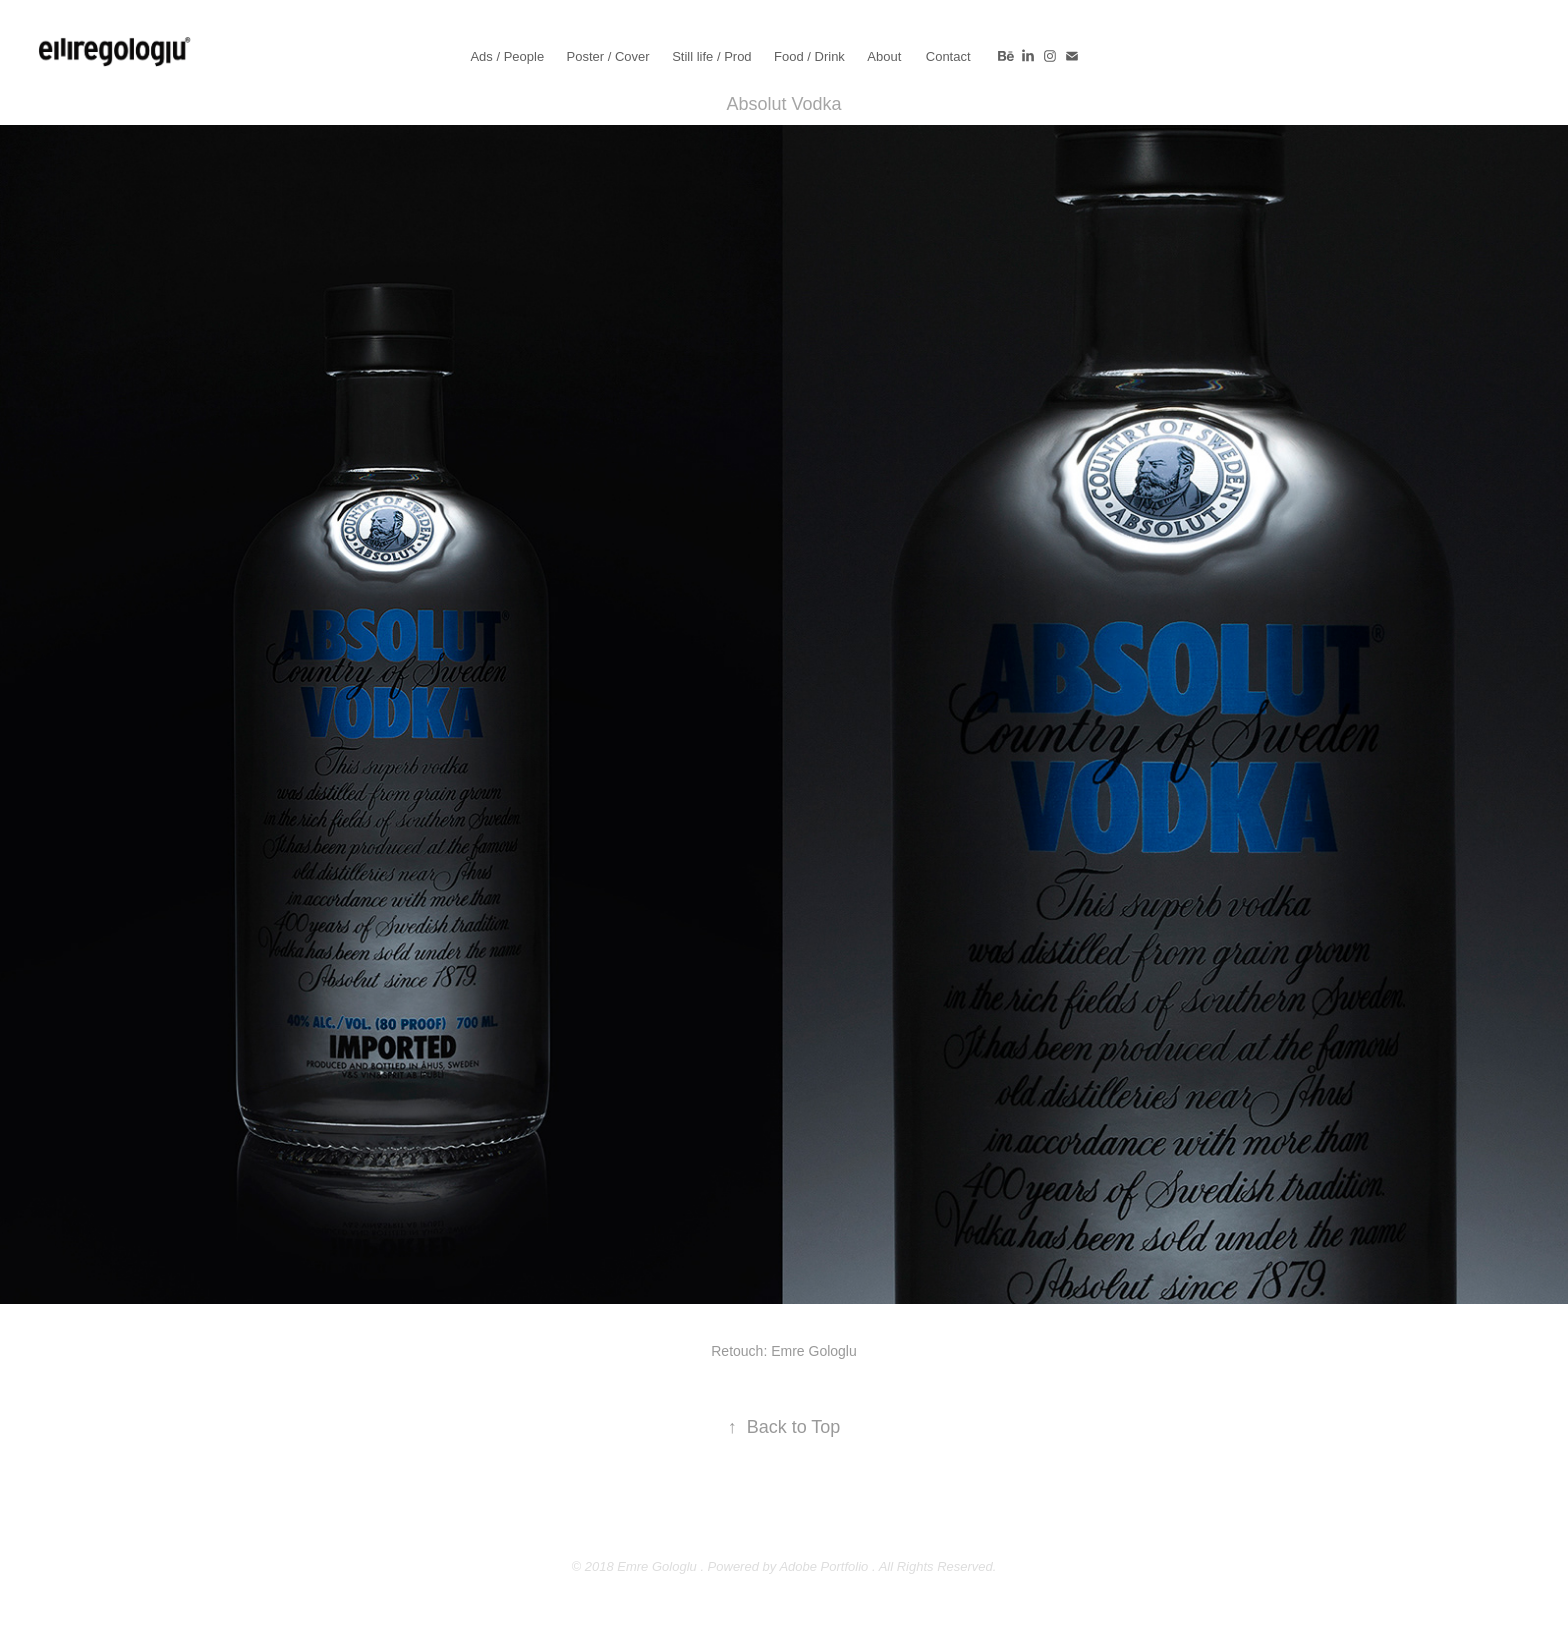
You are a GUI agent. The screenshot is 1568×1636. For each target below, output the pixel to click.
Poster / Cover (608, 56)
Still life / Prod (711, 56)
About (884, 56)
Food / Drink (809, 56)
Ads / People (507, 56)
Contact (948, 56)
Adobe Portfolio (823, 1566)
